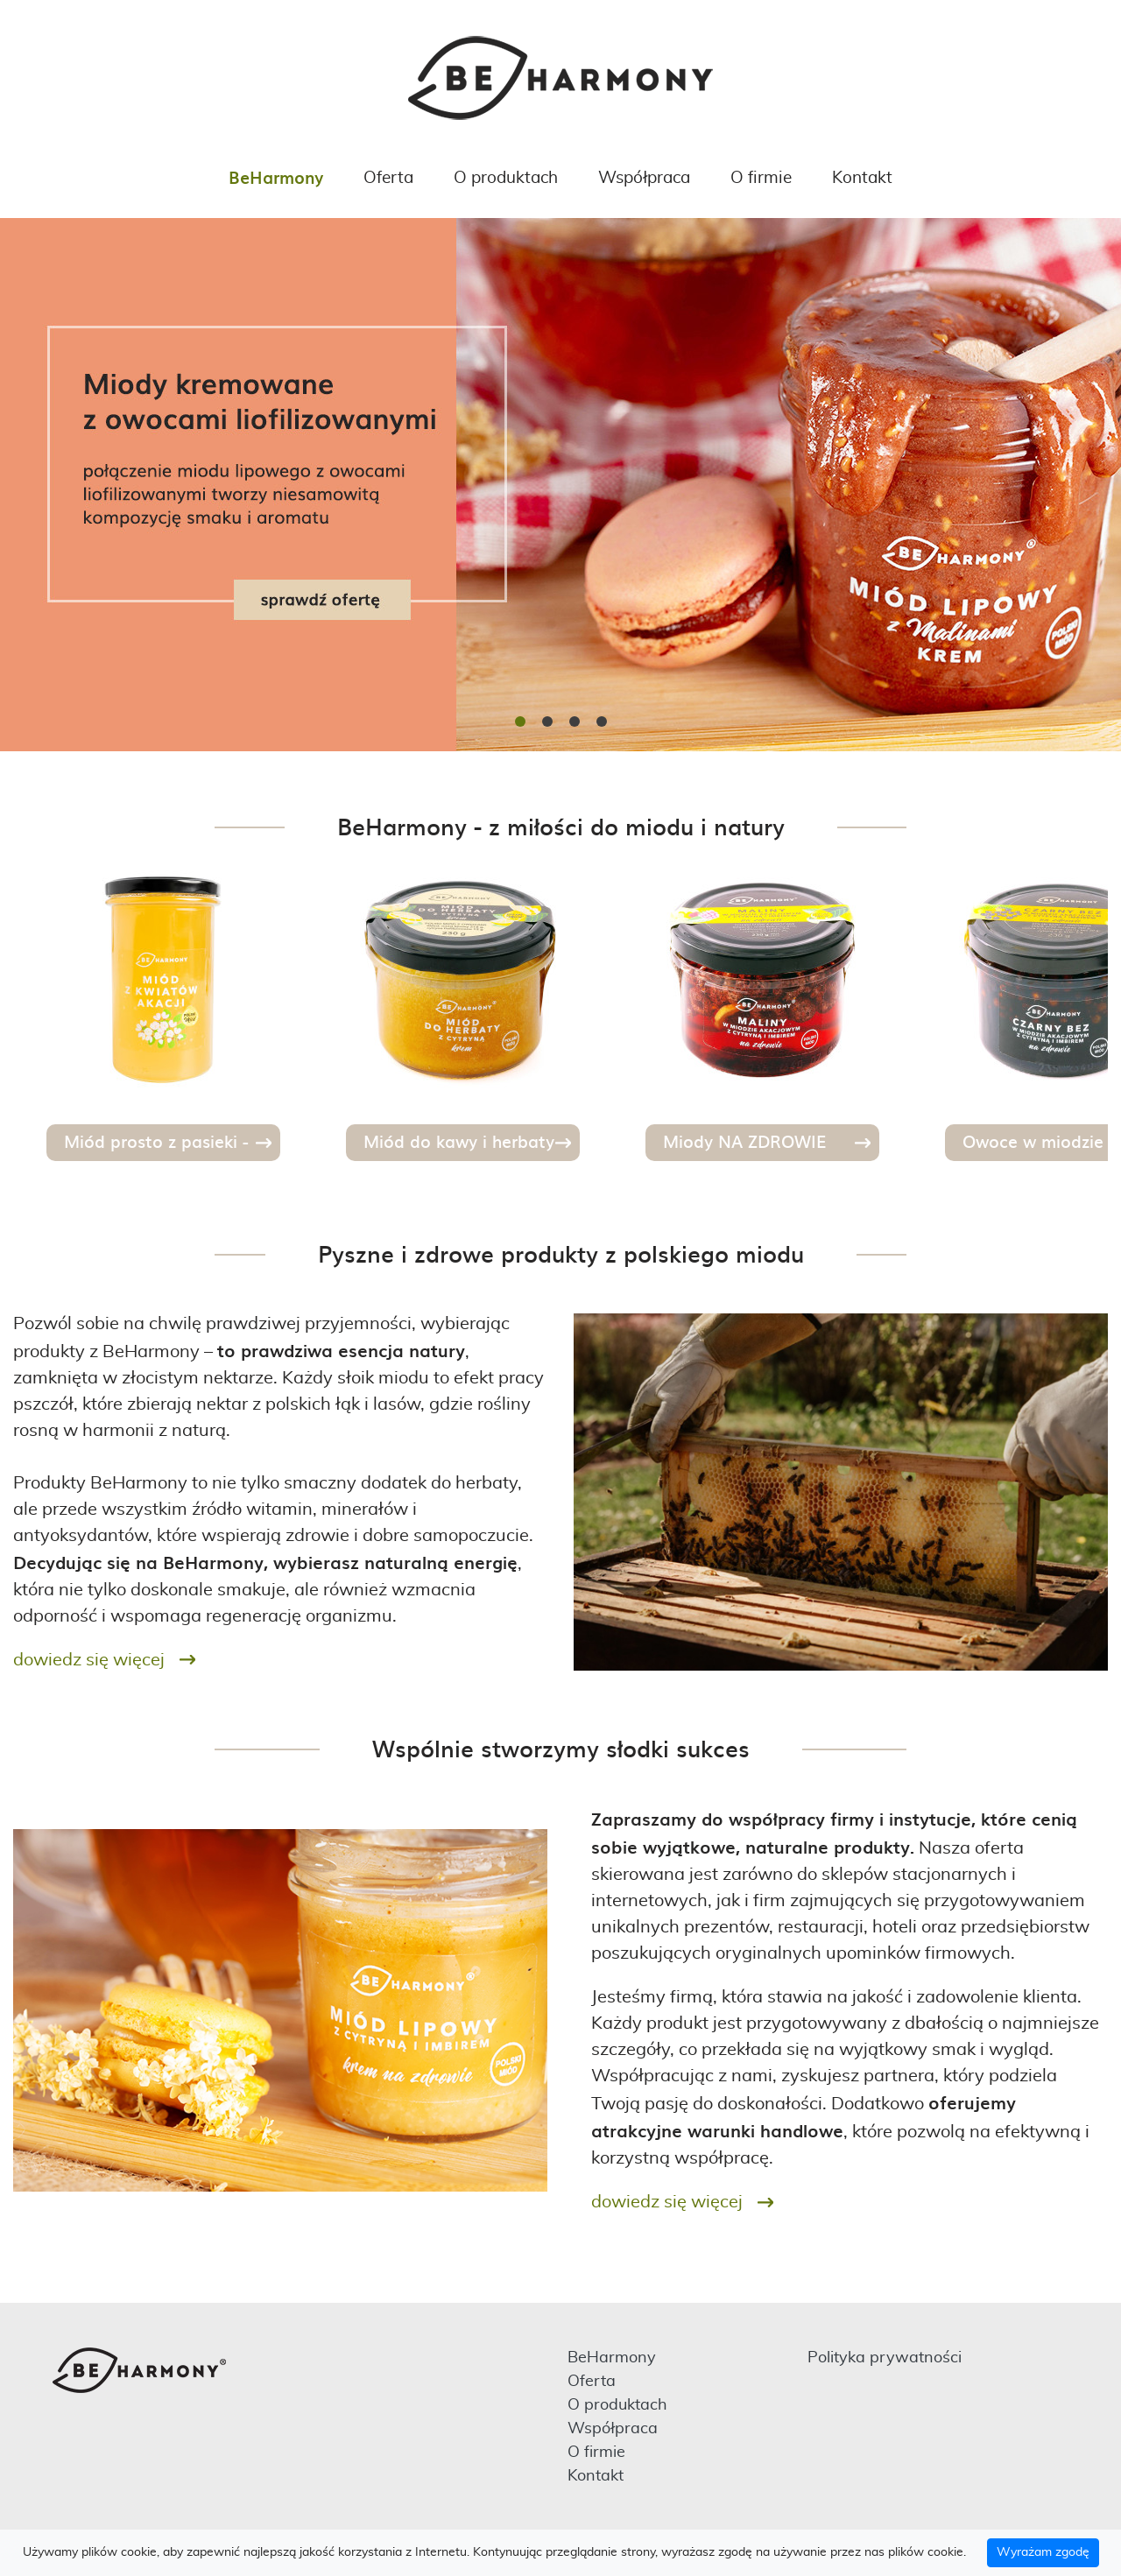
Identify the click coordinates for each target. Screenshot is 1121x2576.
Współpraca (644, 178)
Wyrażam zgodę (1043, 2552)
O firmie (761, 178)
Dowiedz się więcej (89, 1660)
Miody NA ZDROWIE (744, 1141)
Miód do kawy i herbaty (458, 1141)
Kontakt (862, 178)
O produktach (506, 178)
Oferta (388, 178)
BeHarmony (276, 177)
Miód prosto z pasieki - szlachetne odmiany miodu (171, 1145)
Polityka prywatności (884, 2358)
